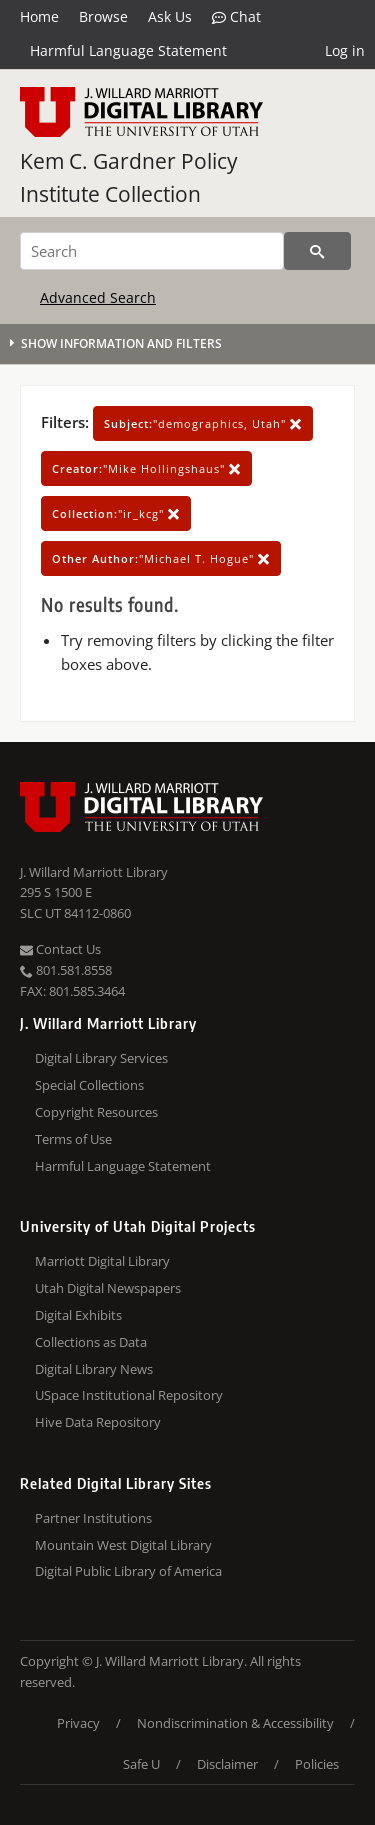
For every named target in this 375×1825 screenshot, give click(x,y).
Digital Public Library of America (128, 1571)
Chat (236, 17)
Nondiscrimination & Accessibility (235, 1723)
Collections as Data (91, 1342)
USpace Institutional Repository (129, 1395)
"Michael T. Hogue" (161, 558)
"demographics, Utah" (203, 423)
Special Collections (89, 1085)
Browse (103, 16)
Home (39, 16)
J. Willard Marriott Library (94, 872)
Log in (345, 50)
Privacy (78, 1723)
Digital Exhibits (78, 1315)
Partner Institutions (93, 1518)
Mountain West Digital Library (123, 1545)
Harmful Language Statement (128, 50)
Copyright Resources (96, 1112)
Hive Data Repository (98, 1422)
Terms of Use (73, 1139)
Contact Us (60, 949)
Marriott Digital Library (102, 1261)
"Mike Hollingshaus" (146, 468)
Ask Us (170, 16)
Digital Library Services (101, 1058)
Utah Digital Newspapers (108, 1288)
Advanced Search (98, 297)
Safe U (141, 1764)
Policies (317, 1764)
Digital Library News (94, 1369)
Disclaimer (227, 1764)
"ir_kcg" (116, 513)
